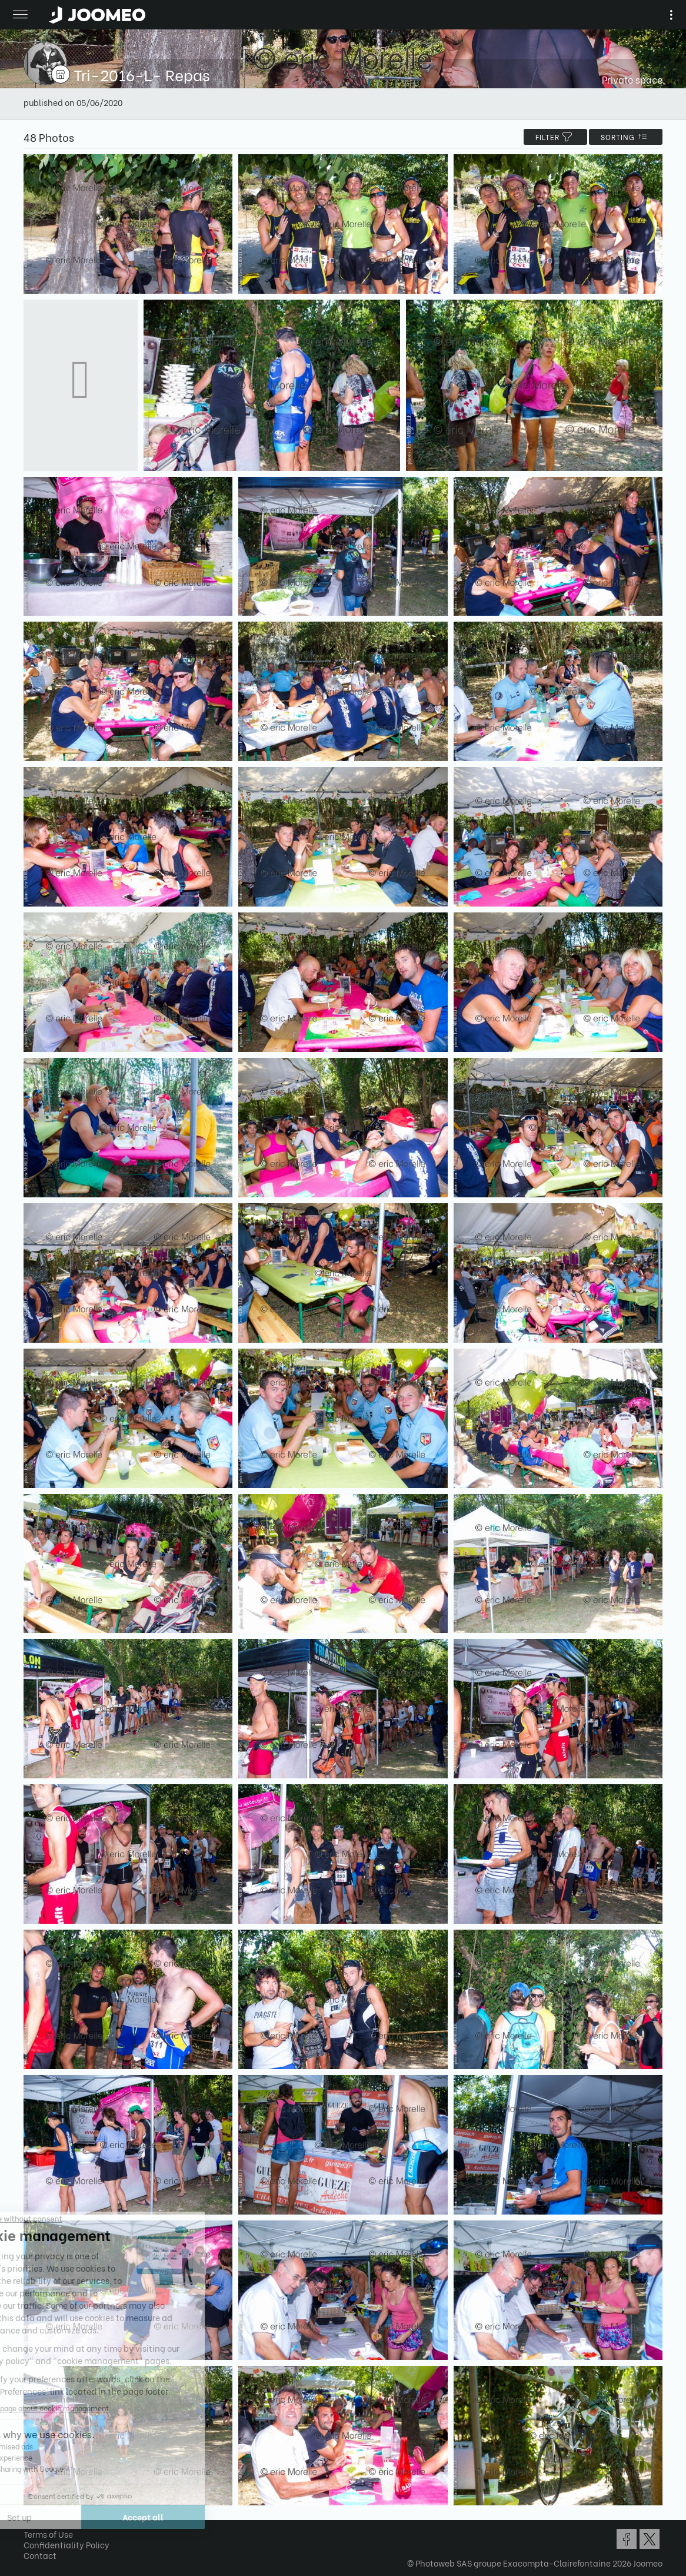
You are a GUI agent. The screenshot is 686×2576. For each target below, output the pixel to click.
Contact (40, 2555)
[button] (31, 2515)
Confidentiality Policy (66, 2544)
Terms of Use (48, 2534)
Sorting (626, 137)
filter (555, 137)
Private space (632, 79)
